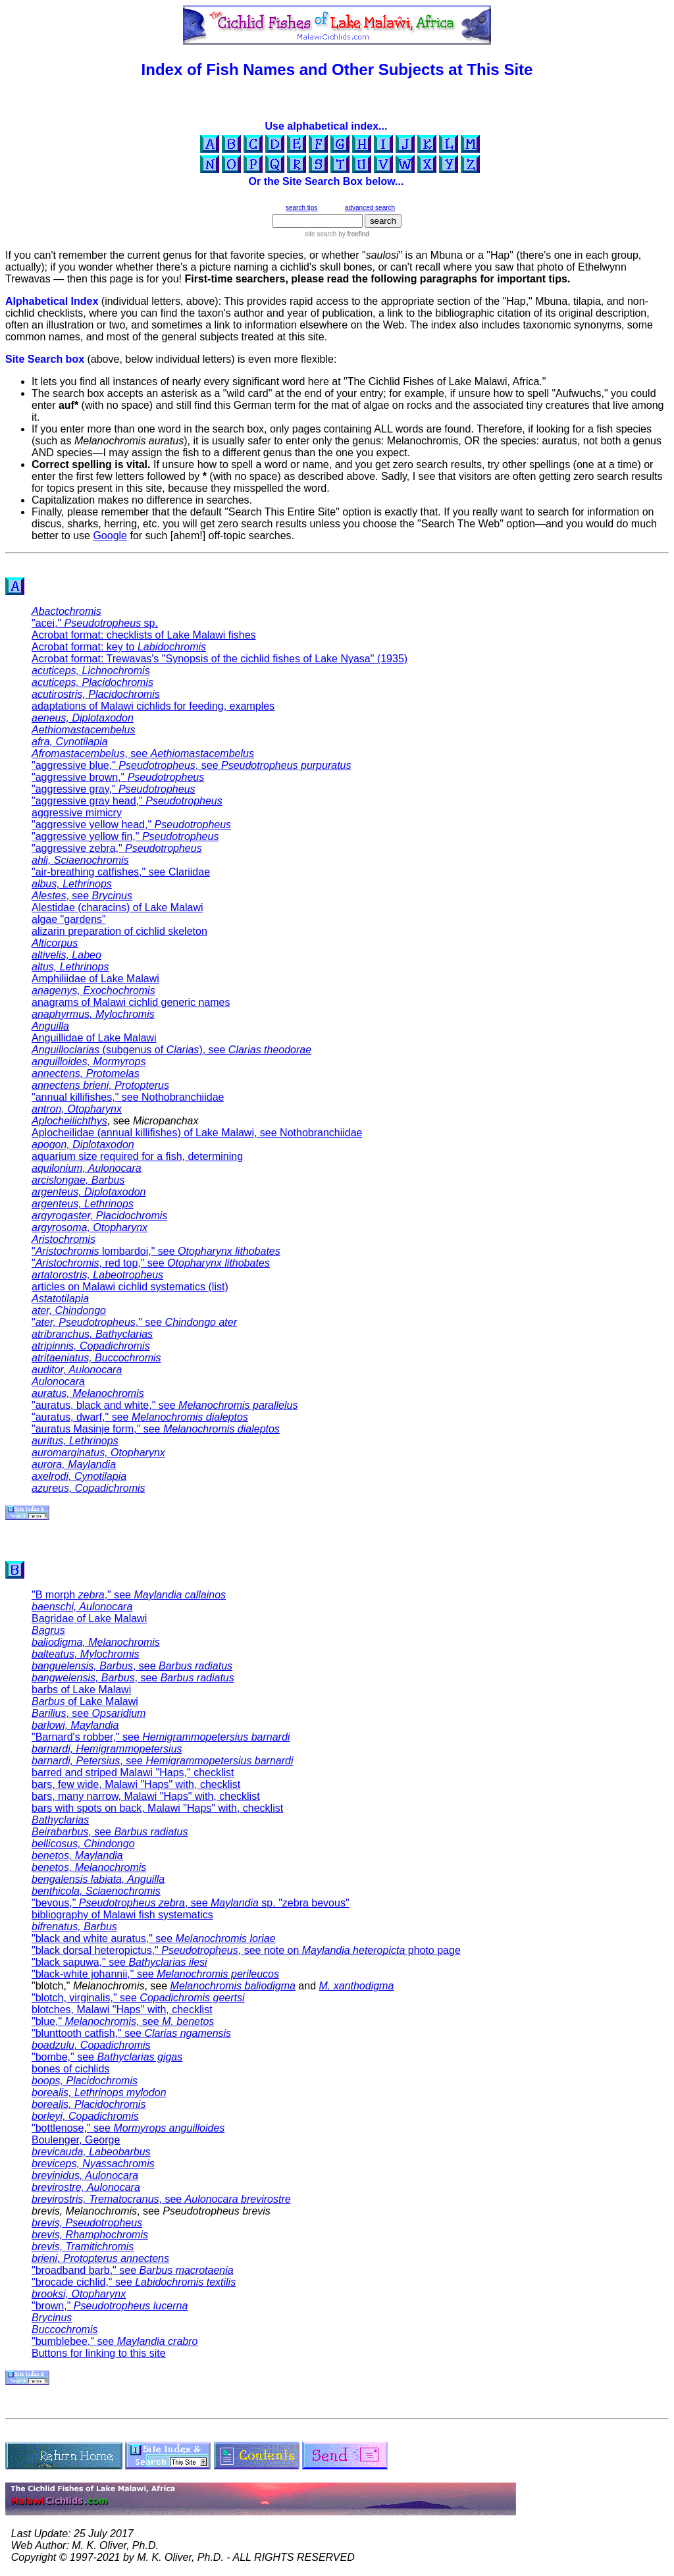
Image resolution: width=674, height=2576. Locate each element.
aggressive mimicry (77, 812)
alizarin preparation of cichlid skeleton (119, 931)
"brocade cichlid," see (134, 2282)
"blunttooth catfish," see (131, 2033)
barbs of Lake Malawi (81, 1689)
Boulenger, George (76, 2139)
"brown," (110, 2305)
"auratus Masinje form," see (156, 1428)
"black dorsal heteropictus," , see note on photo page (246, 1950)
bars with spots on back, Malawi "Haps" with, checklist (157, 1808)
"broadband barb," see (133, 2270)
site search (320, 234)
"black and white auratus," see (154, 1938)
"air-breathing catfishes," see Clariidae (121, 872)
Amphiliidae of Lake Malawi (95, 978)
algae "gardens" (69, 919)
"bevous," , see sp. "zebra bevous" (191, 1902)
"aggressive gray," (113, 789)
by (352, 234)
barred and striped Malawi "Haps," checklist (133, 1772)
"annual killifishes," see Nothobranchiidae (128, 1097)
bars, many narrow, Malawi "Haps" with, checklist (146, 1796)
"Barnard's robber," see (161, 1737)
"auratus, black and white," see (165, 1405)
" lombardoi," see (156, 1251)
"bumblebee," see (114, 2341)
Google (110, 535)
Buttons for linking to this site (99, 2353)
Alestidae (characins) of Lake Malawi (117, 907)
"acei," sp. (95, 623)
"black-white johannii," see (155, 1974)
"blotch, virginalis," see (138, 1997)
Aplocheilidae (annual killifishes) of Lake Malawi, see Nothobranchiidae (197, 1132)
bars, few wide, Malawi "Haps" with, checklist (136, 1784)
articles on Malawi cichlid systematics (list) (130, 1286)
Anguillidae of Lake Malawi (94, 1037)
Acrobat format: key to (119, 646)
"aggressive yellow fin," (125, 836)
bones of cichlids (70, 2068)
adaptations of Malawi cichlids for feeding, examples (153, 706)
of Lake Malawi (85, 1701)
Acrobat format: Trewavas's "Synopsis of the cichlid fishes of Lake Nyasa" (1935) (219, 658)
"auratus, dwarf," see (140, 1417)
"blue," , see (123, 2021)
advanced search (370, 207)
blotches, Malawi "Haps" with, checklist (122, 2009)
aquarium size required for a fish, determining (137, 1156)
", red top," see (151, 1263)
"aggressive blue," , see (191, 765)
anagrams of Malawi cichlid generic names (131, 1002)
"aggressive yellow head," (131, 824)
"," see (134, 1322)
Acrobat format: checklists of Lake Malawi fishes (144, 635)
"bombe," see (107, 2057)
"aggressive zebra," (117, 848)
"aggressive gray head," (127, 800)
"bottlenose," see (128, 2128)
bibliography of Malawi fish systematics (122, 1914)
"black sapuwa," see (119, 1962)
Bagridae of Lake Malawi (89, 1618)
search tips (301, 207)
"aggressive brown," (118, 777)
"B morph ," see (129, 1594)
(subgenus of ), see (171, 1049)
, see (143, 753)
